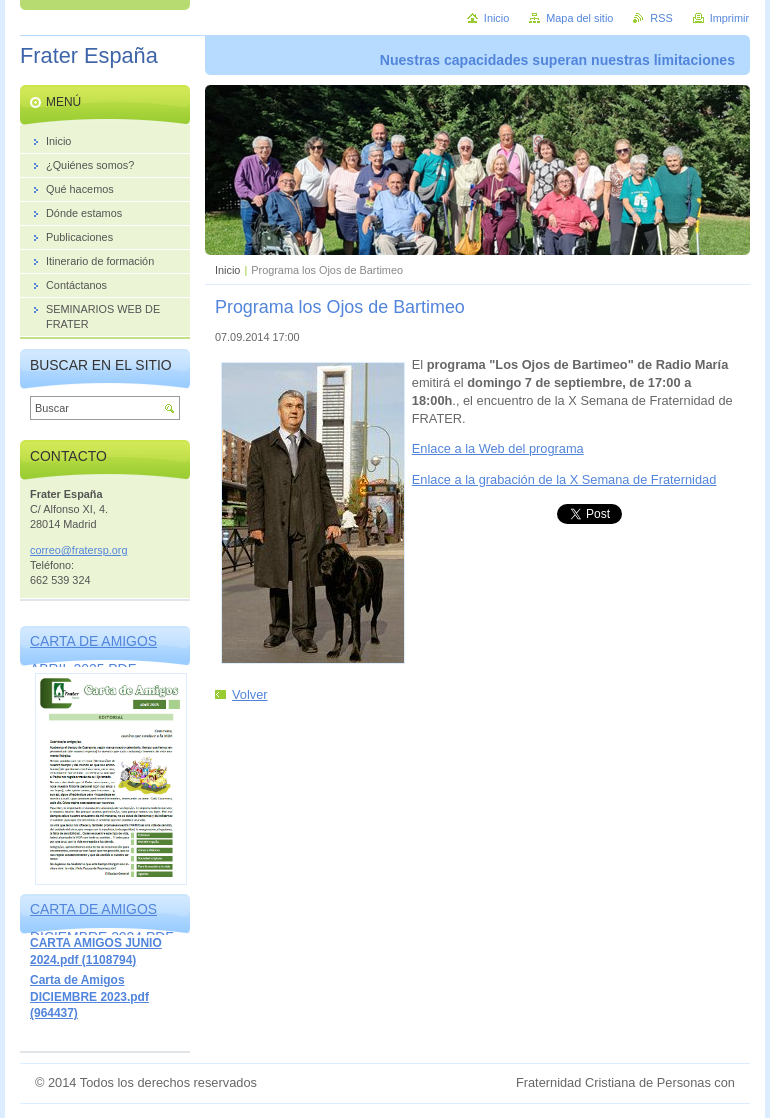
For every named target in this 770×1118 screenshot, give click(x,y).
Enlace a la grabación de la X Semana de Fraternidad (564, 479)
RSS (661, 18)
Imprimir (729, 18)
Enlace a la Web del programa (498, 448)
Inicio (227, 270)
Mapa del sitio (579, 18)
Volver (250, 694)
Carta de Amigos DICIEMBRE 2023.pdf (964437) (89, 996)
